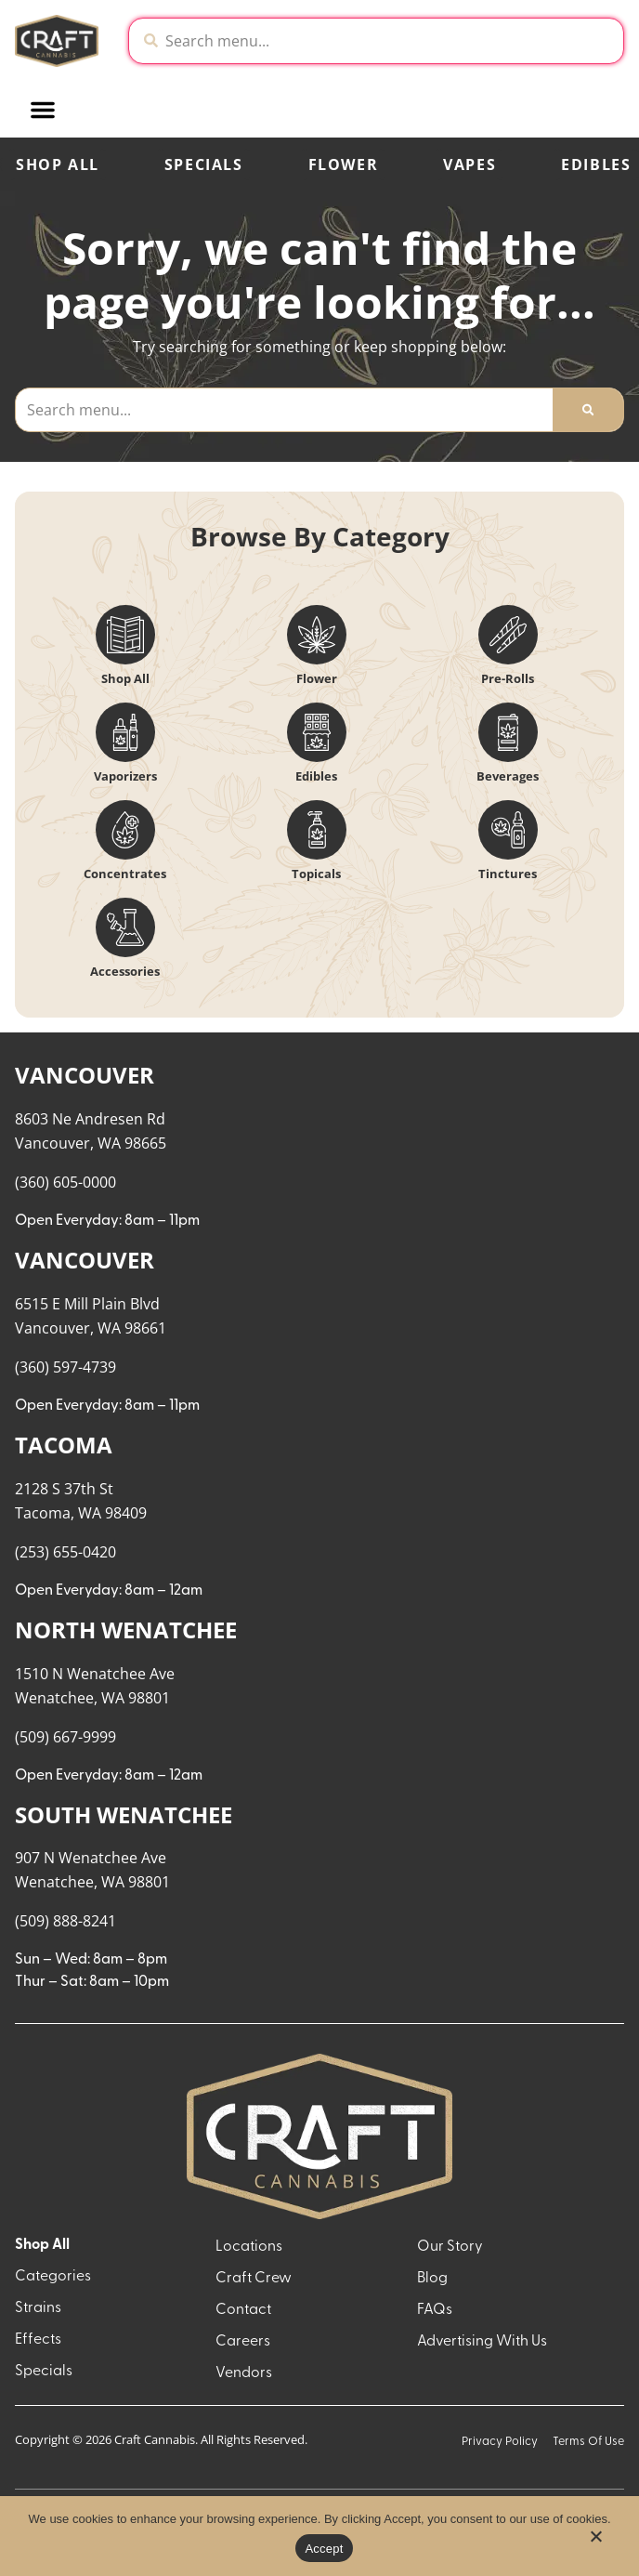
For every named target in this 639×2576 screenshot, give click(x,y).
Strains (38, 2308)
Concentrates (125, 873)
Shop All (57, 164)
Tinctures (507, 873)
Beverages (507, 776)
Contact (243, 2310)
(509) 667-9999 (65, 1737)
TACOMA (63, 1444)
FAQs (434, 2310)
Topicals (316, 873)
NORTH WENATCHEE (126, 1629)
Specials (203, 164)
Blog (432, 2278)
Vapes (469, 164)
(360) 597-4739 (65, 1367)
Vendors (243, 2373)
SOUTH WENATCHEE (123, 1814)
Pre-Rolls (507, 678)
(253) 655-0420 (65, 1552)
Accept (324, 2549)
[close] (460, 54)
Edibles (316, 776)
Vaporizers (125, 776)
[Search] (588, 409)
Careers (242, 2341)
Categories (53, 2276)
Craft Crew (253, 2278)
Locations (248, 2247)
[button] (181, 109)
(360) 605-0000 (65, 1182)
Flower (343, 164)
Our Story (450, 2247)
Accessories (125, 971)
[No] (595, 2541)
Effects (38, 2340)
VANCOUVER (84, 1074)
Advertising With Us (482, 2341)
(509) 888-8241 (65, 1921)
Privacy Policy (500, 2442)
